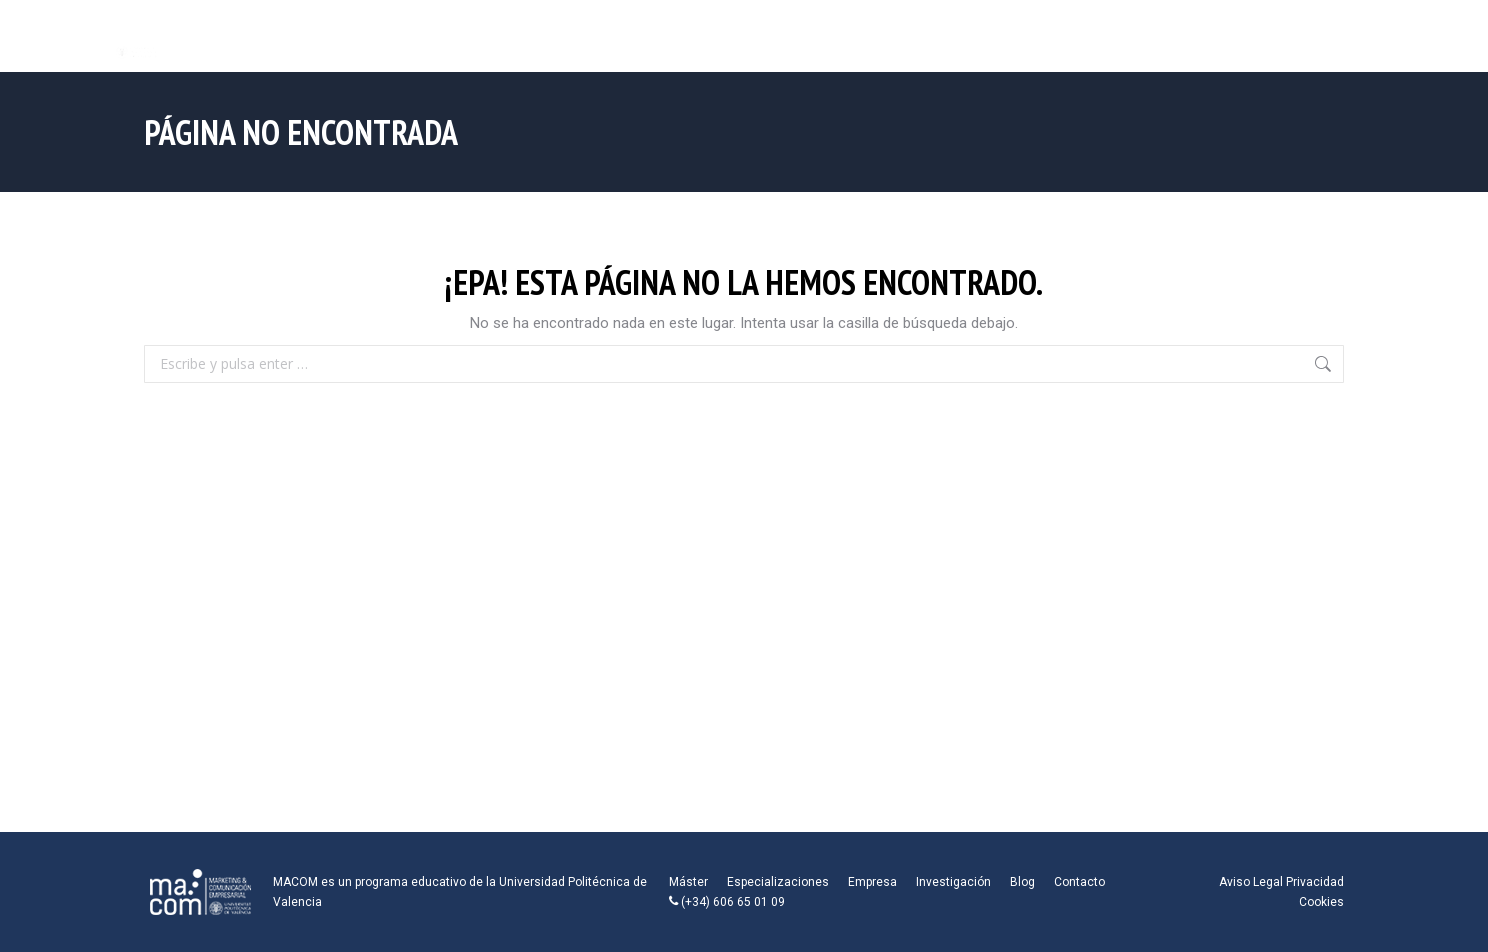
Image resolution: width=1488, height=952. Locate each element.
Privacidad (1315, 882)
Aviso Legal (1251, 882)
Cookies (1321, 902)
